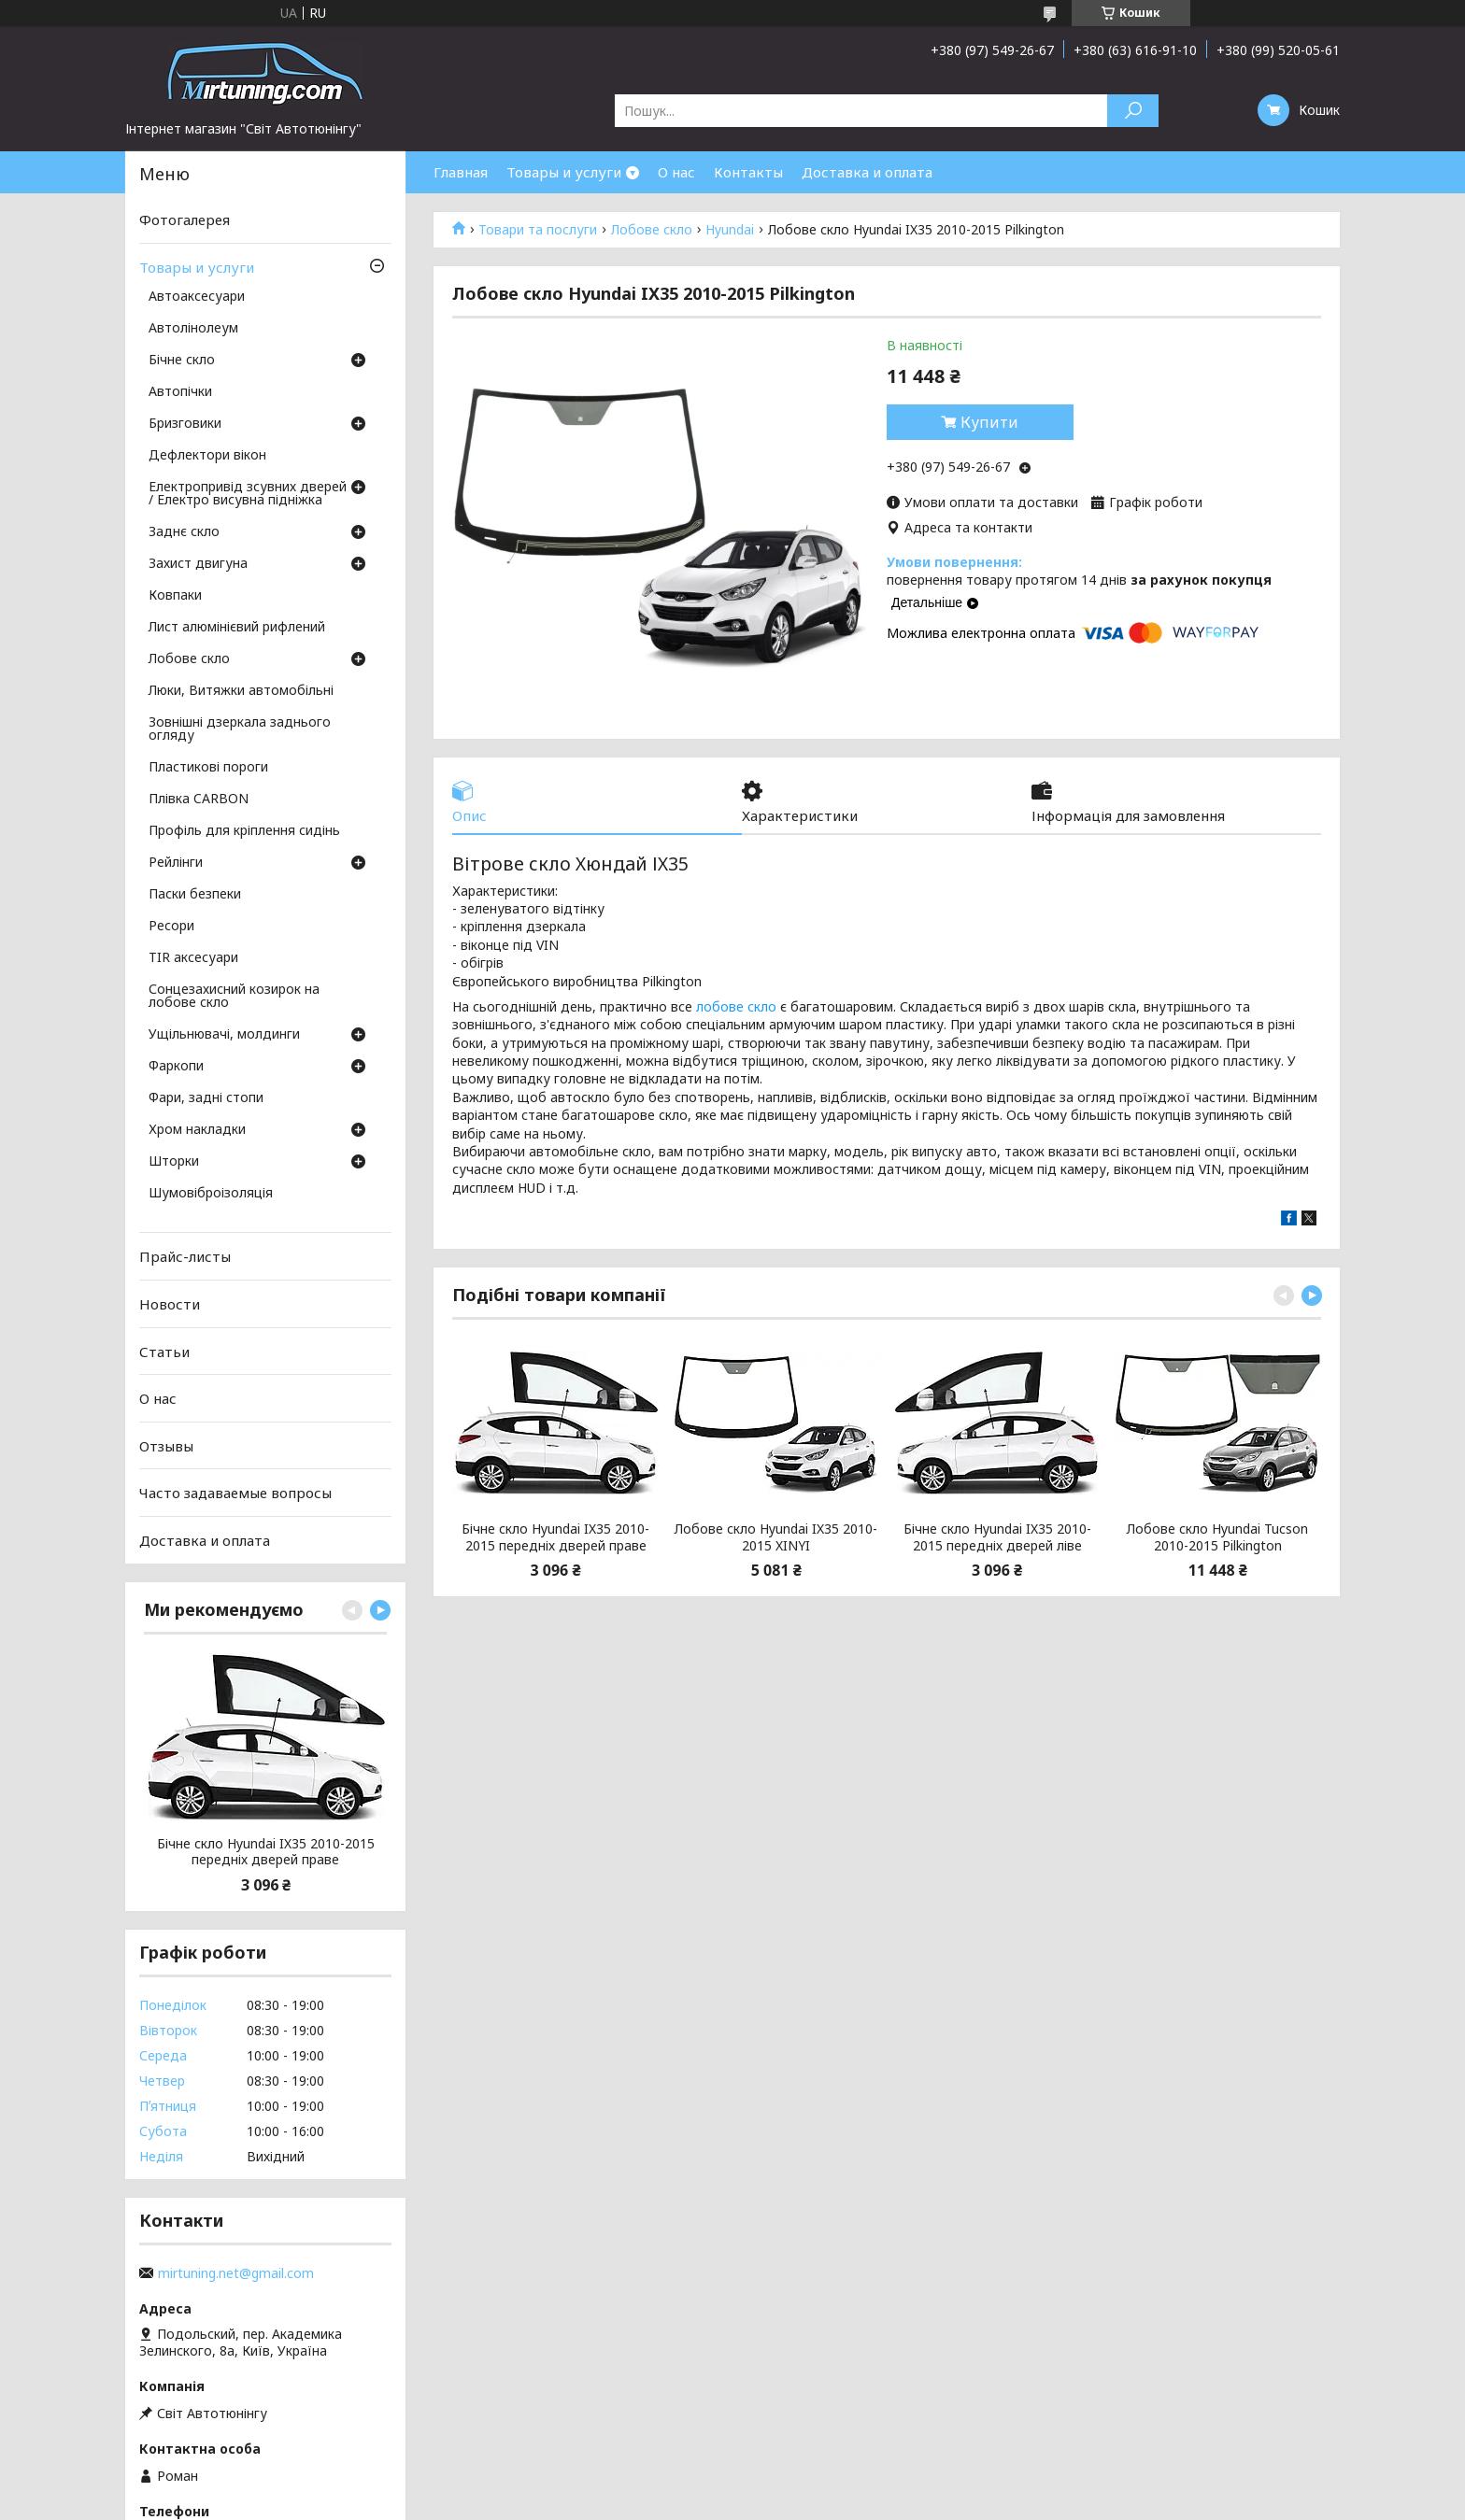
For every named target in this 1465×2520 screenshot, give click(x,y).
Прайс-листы (185, 1256)
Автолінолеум (193, 328)
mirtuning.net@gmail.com (236, 2273)
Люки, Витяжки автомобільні (241, 691)
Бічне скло (182, 360)
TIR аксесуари (193, 958)
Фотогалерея (184, 219)
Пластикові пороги (208, 767)
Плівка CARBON (199, 799)
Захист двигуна (198, 564)
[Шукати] (1133, 110)
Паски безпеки (195, 894)
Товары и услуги (563, 172)
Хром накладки (197, 1130)
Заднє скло (184, 532)
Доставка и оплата (867, 172)
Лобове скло (651, 229)
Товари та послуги (537, 229)
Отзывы (166, 1446)
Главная (461, 172)
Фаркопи (176, 1066)
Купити (989, 422)
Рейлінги (176, 863)
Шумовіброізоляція (211, 1193)
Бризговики (185, 424)
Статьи (164, 1350)
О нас (676, 172)
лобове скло (736, 1006)
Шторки (174, 1161)
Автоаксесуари (197, 297)
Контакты (748, 172)
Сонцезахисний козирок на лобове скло (234, 997)
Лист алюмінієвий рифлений (237, 627)
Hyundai (729, 229)
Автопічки (180, 392)
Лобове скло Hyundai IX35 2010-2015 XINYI (776, 1537)
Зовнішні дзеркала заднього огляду (240, 729)
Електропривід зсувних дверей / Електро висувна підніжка (248, 494)
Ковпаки (175, 595)
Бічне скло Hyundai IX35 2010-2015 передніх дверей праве (555, 1537)
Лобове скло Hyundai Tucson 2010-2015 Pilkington (1217, 1537)
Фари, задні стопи (206, 1098)
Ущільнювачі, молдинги (224, 1034)
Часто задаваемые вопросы (235, 1492)
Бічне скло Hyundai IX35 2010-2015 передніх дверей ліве (997, 1537)
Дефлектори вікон (207, 455)
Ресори (171, 926)
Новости (169, 1304)
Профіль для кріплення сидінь (244, 831)
